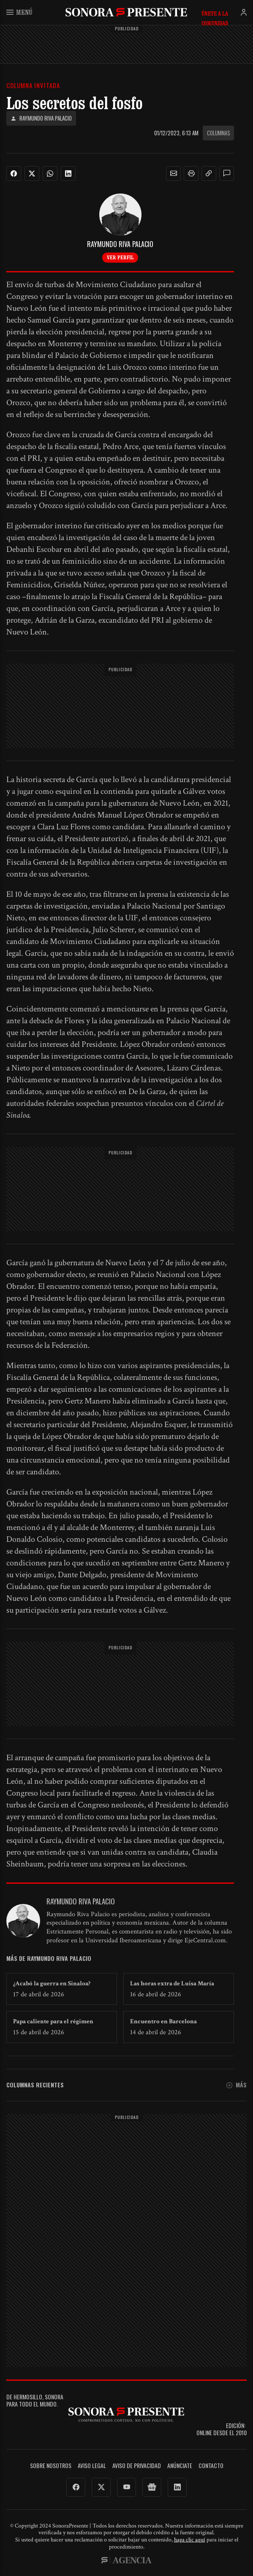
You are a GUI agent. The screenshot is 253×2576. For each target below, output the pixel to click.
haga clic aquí (189, 2540)
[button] (173, 173)
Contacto (211, 2465)
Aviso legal (92, 2465)
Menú (19, 12)
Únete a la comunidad (214, 13)
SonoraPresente (126, 12)
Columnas (218, 133)
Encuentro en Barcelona (163, 2021)
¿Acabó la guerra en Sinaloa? (51, 1983)
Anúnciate (179, 2465)
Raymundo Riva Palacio (41, 118)
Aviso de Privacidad (136, 2465)
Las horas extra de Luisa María (172, 1983)
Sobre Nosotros (50, 2465)
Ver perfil (120, 257)
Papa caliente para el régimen (53, 2021)
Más (236, 2085)
